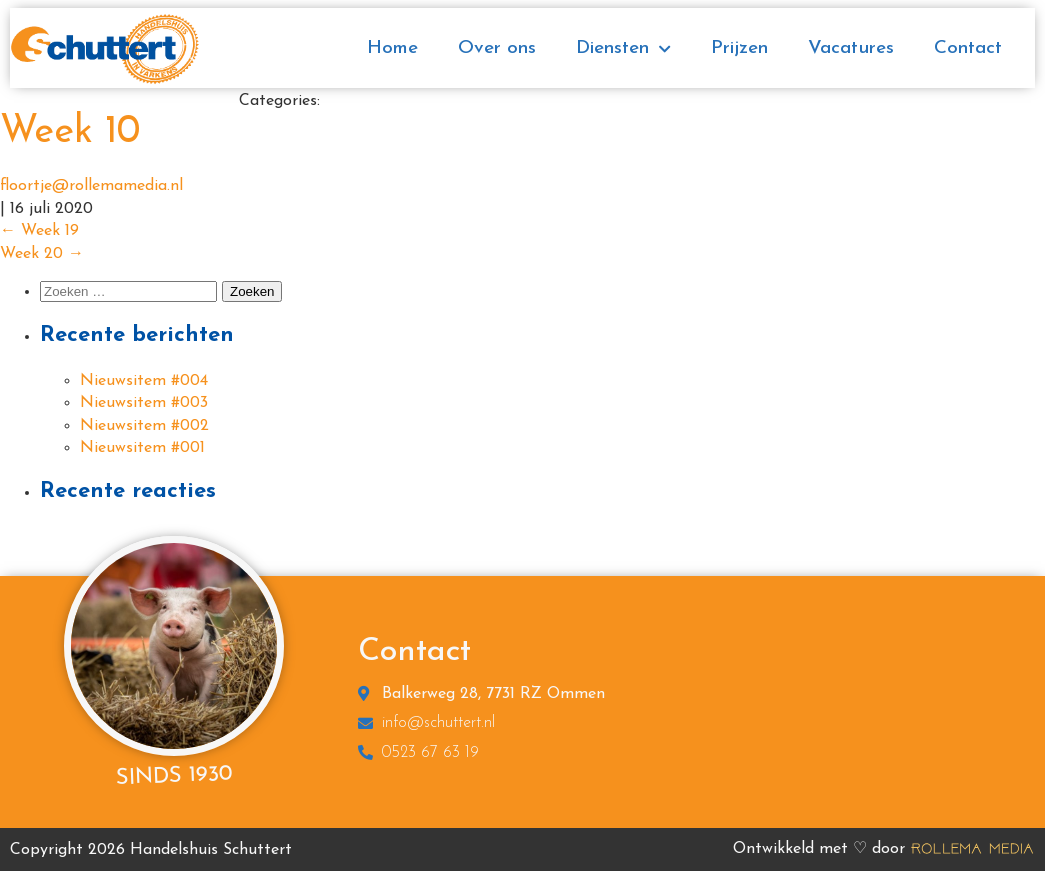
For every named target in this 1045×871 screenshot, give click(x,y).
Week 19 (39, 231)
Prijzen (739, 48)
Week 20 (42, 254)
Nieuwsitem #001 (142, 448)
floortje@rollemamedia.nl (91, 186)
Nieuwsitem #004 (144, 381)
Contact (968, 48)
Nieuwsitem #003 (144, 403)
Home (392, 48)
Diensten (623, 49)
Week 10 (70, 132)
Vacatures (851, 48)
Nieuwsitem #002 (144, 426)
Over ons (497, 48)
